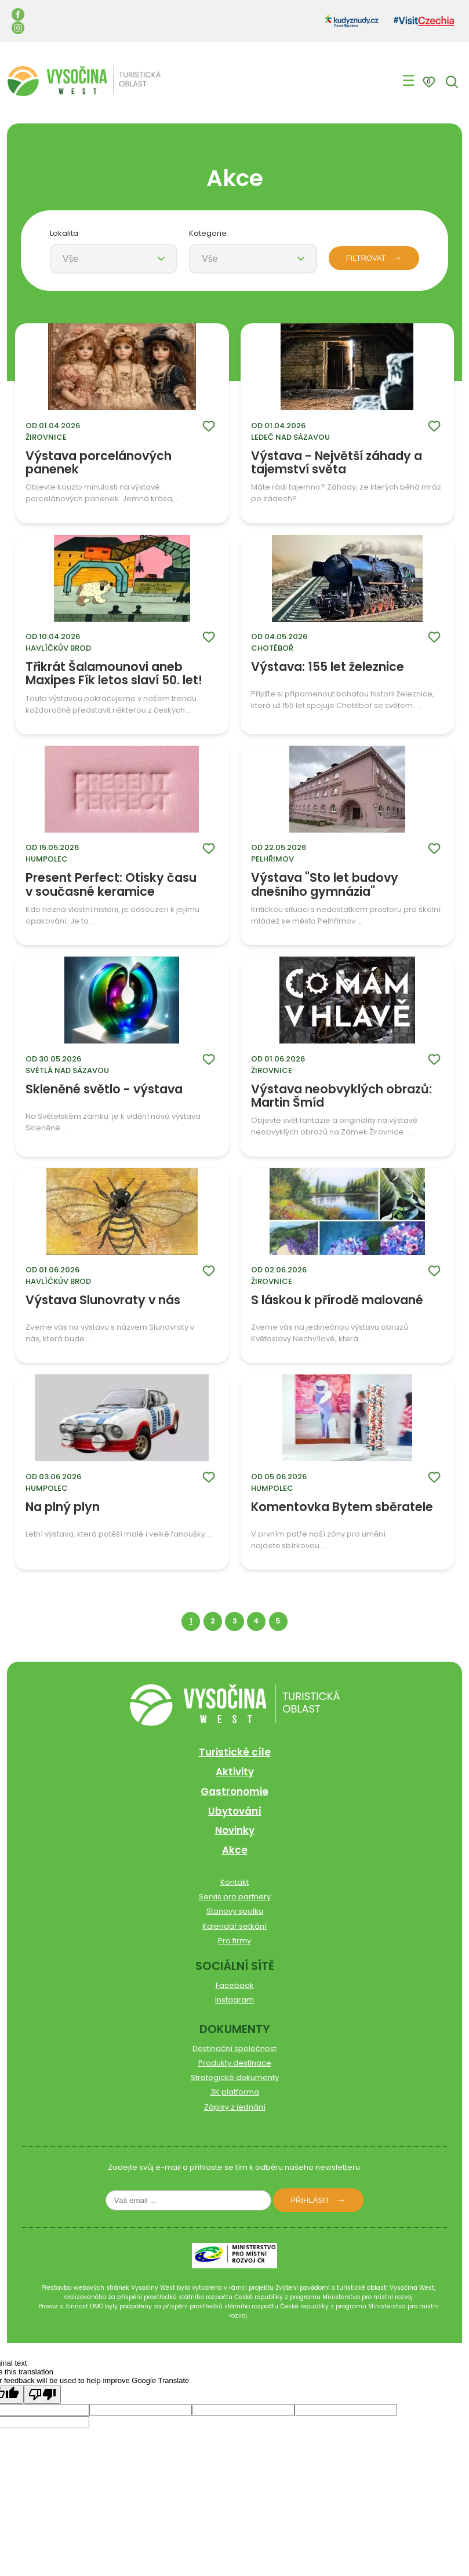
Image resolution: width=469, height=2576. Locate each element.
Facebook (235, 1985)
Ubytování (234, 1811)
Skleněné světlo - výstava (104, 1089)
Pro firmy (234, 1940)
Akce (235, 1850)
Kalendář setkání (234, 1926)
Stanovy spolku (234, 1911)
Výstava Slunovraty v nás (103, 1300)
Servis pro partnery (235, 1896)
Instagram (234, 1999)
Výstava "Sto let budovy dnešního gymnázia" (324, 884)
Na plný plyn (63, 1507)
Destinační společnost (234, 2048)
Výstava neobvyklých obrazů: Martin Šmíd (341, 1096)
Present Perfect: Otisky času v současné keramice (111, 884)
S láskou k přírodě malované (337, 1300)
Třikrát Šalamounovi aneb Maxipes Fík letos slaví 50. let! (114, 673)
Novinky (235, 1830)
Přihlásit (309, 2200)
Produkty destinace (234, 2062)
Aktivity (235, 1772)
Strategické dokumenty (235, 2077)
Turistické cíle (235, 1752)
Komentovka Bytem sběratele (342, 1507)
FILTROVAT (366, 258)
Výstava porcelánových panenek (99, 462)
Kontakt (234, 1882)
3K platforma (234, 2091)
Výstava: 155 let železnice (327, 667)
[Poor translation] (42, 2394)
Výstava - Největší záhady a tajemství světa (336, 462)
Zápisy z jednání (235, 2106)
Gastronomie (234, 1791)
